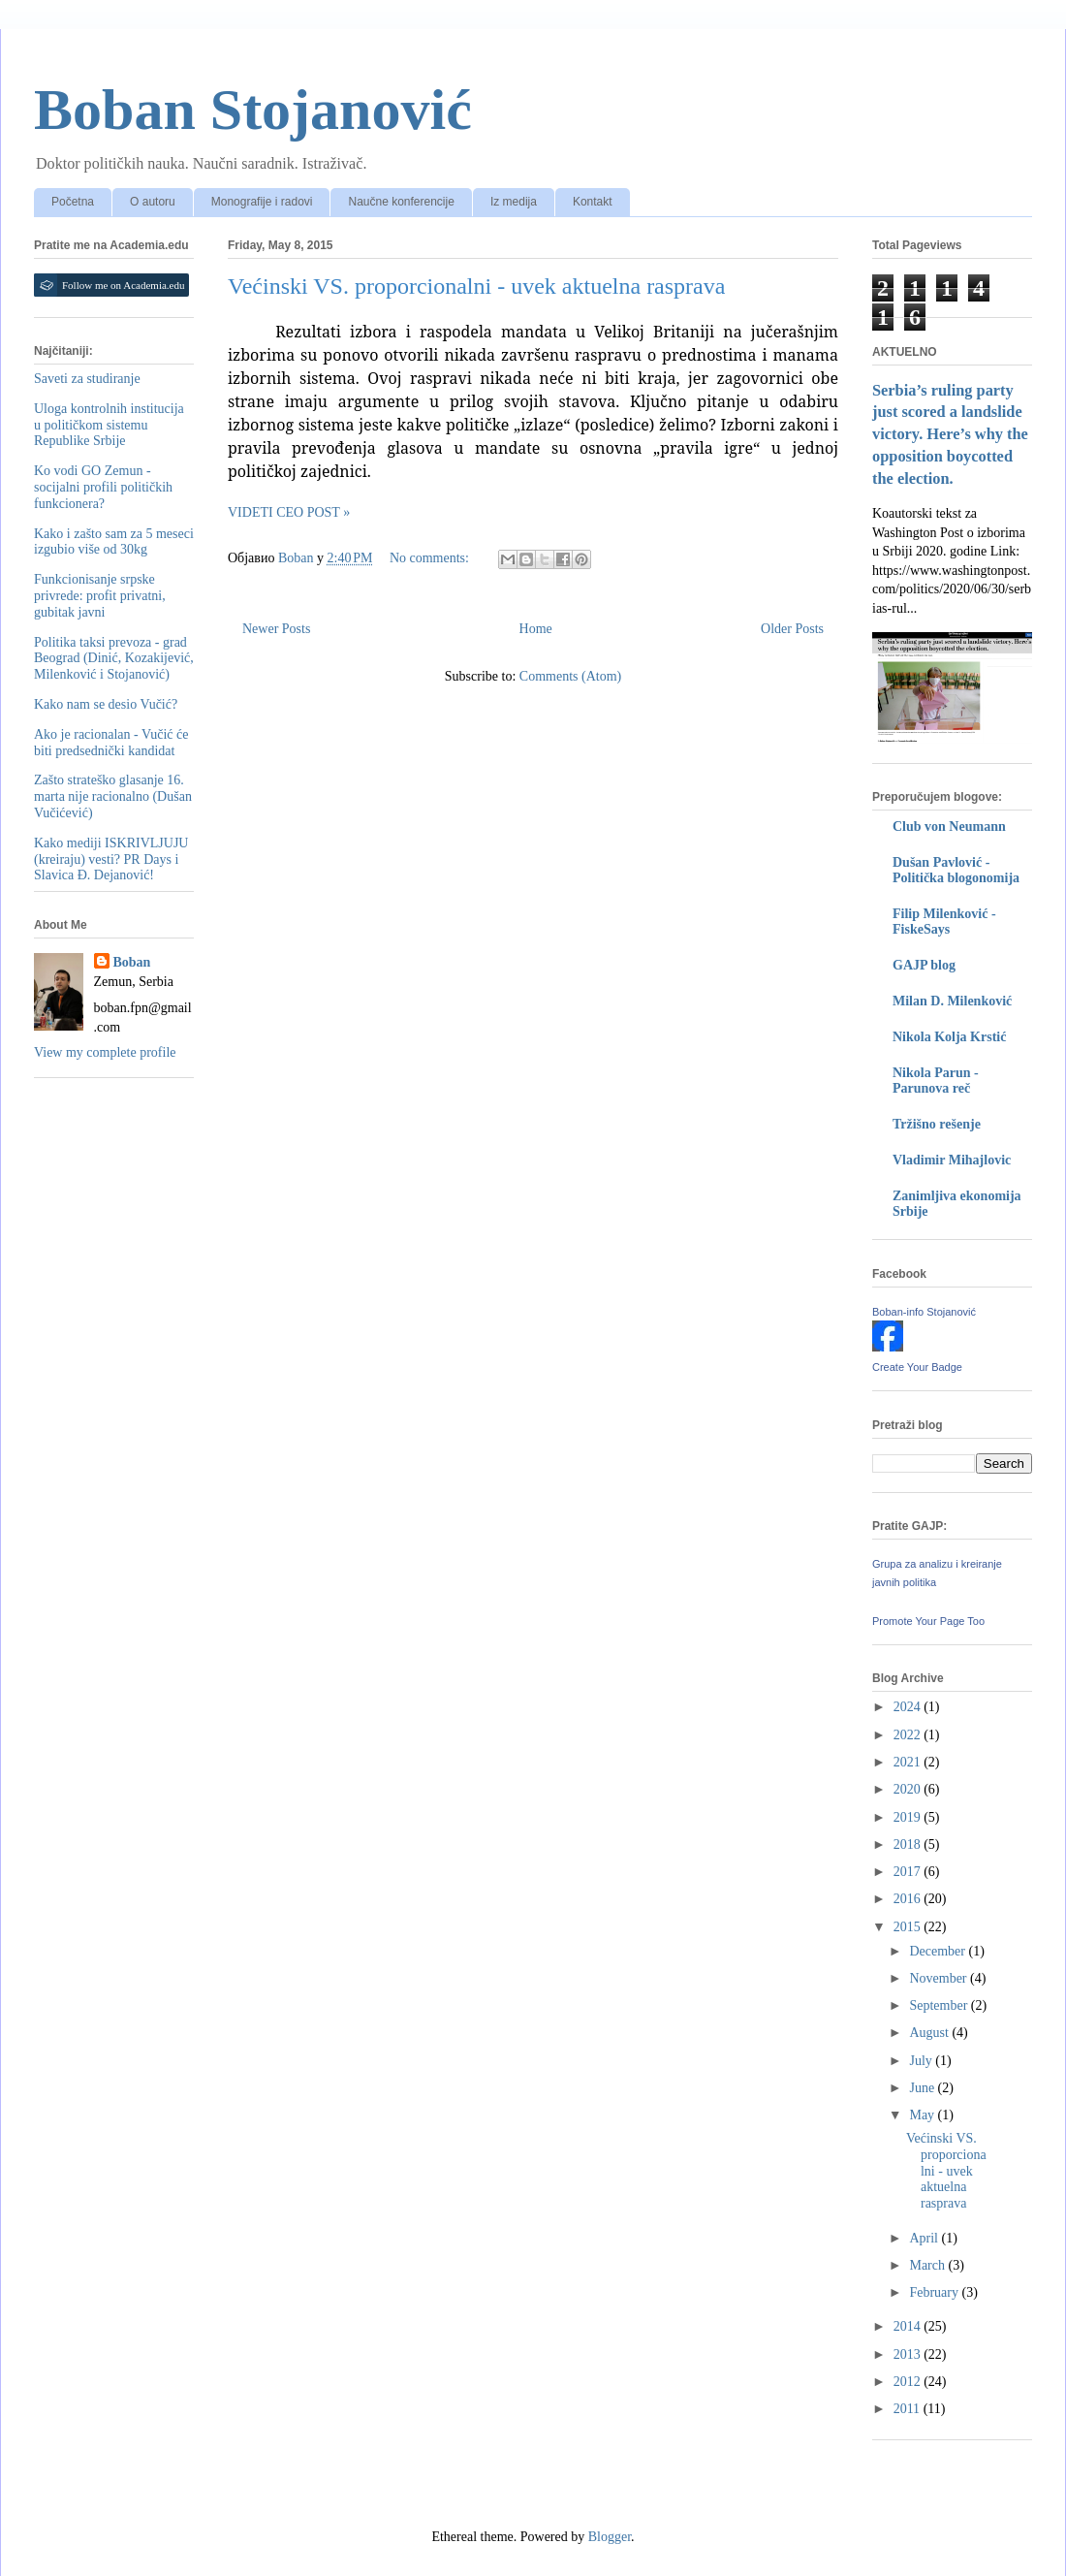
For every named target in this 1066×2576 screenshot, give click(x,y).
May (923, 2115)
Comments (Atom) (570, 676)
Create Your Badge (917, 1367)
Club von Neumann (949, 826)
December (938, 1951)
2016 (909, 1899)
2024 (909, 1707)
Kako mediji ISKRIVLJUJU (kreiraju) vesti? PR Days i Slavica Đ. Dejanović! (111, 859)
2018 (909, 1844)
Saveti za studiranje (87, 378)
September (939, 2005)
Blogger (609, 2536)
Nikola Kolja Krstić (949, 1037)
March (928, 2265)
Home (535, 628)
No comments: (431, 558)
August (930, 2032)
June (923, 2088)
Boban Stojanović (253, 110)
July (922, 2060)
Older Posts (792, 628)
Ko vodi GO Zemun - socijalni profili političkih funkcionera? (103, 487)
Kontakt (592, 201)
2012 (909, 2381)
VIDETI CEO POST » (289, 512)
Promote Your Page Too (928, 1621)
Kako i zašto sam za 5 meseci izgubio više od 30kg (114, 541)
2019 (909, 1817)
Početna (72, 201)
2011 (909, 2408)
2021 (909, 1762)
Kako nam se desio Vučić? (105, 704)
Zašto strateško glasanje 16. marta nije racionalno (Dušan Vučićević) (113, 796)
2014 (909, 2326)
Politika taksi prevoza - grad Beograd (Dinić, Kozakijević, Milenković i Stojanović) (114, 659)
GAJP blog (924, 965)
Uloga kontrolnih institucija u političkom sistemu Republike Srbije (109, 425)
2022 (909, 1735)
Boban (132, 962)
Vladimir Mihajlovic (952, 1160)
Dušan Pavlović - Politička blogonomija (956, 870)
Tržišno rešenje (937, 1124)
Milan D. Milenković (952, 1001)
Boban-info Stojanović (924, 1312)
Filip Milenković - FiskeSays (944, 921)
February (935, 2292)
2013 (909, 2354)
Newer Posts (276, 628)
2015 (909, 1927)
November (939, 1978)
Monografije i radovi (262, 201)
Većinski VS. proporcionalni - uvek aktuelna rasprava (476, 286)
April (925, 2238)
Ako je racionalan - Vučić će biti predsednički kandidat (111, 742)
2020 (909, 1789)
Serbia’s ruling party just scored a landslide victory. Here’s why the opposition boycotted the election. (950, 435)
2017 (909, 1871)
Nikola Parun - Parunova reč (936, 1080)
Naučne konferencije (401, 201)
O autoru (152, 201)
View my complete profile (105, 1052)
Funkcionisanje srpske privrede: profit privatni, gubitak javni (100, 596)
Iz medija (513, 201)
